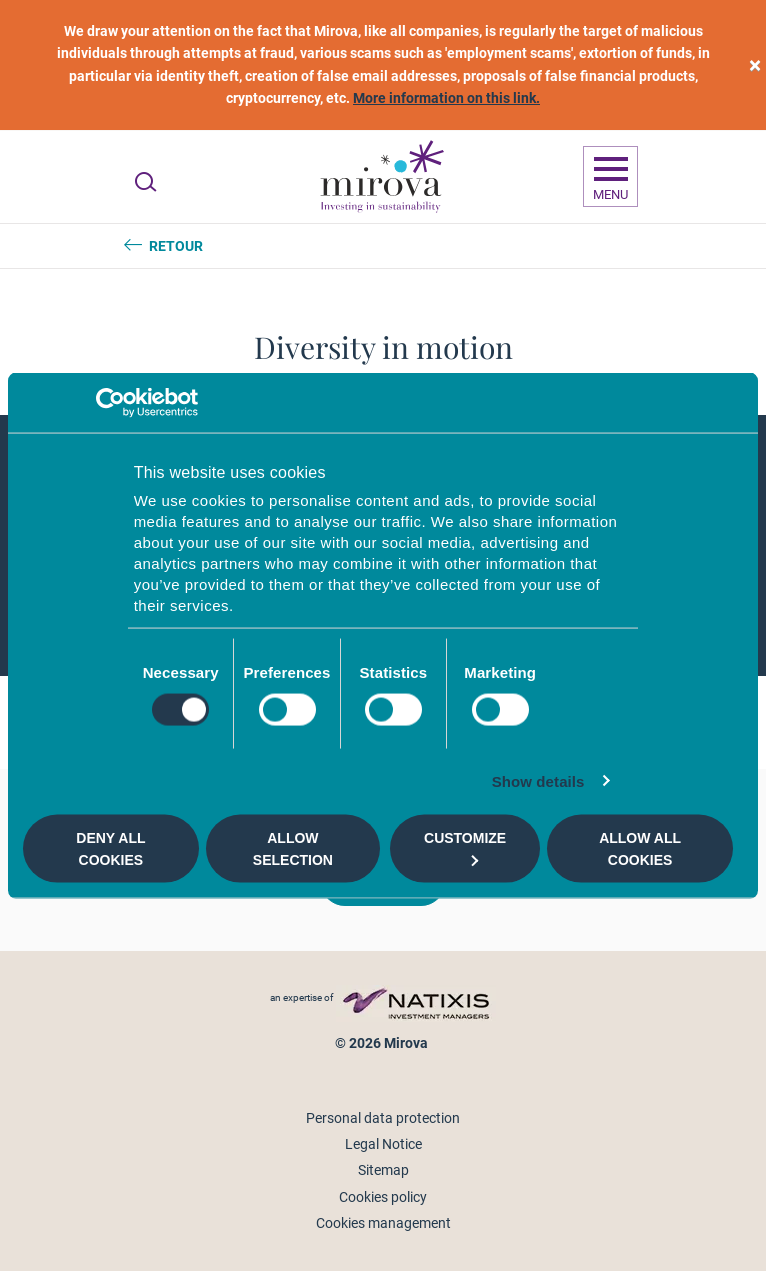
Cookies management (383, 1223)
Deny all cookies (110, 848)
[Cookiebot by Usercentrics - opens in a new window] (110, 402)
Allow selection (293, 848)
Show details (538, 781)
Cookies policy (383, 1197)
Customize (465, 847)
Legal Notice (383, 1144)
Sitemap (383, 1170)
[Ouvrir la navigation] (610, 177)
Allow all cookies (640, 848)
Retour (176, 246)
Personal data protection (383, 1118)
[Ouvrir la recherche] (145, 182)
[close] (755, 65)
